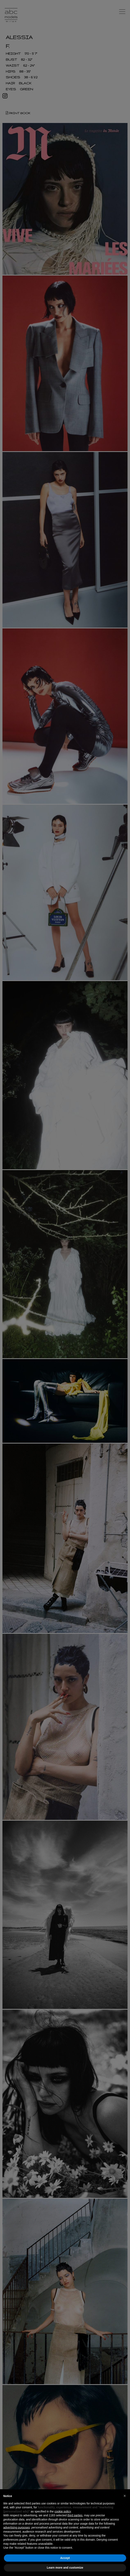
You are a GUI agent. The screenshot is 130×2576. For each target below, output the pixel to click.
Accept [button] (65, 2558)
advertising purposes (16, 2527)
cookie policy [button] (63, 2511)
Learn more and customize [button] (65, 2567)
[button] (124, 2496)
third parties (74, 2515)
